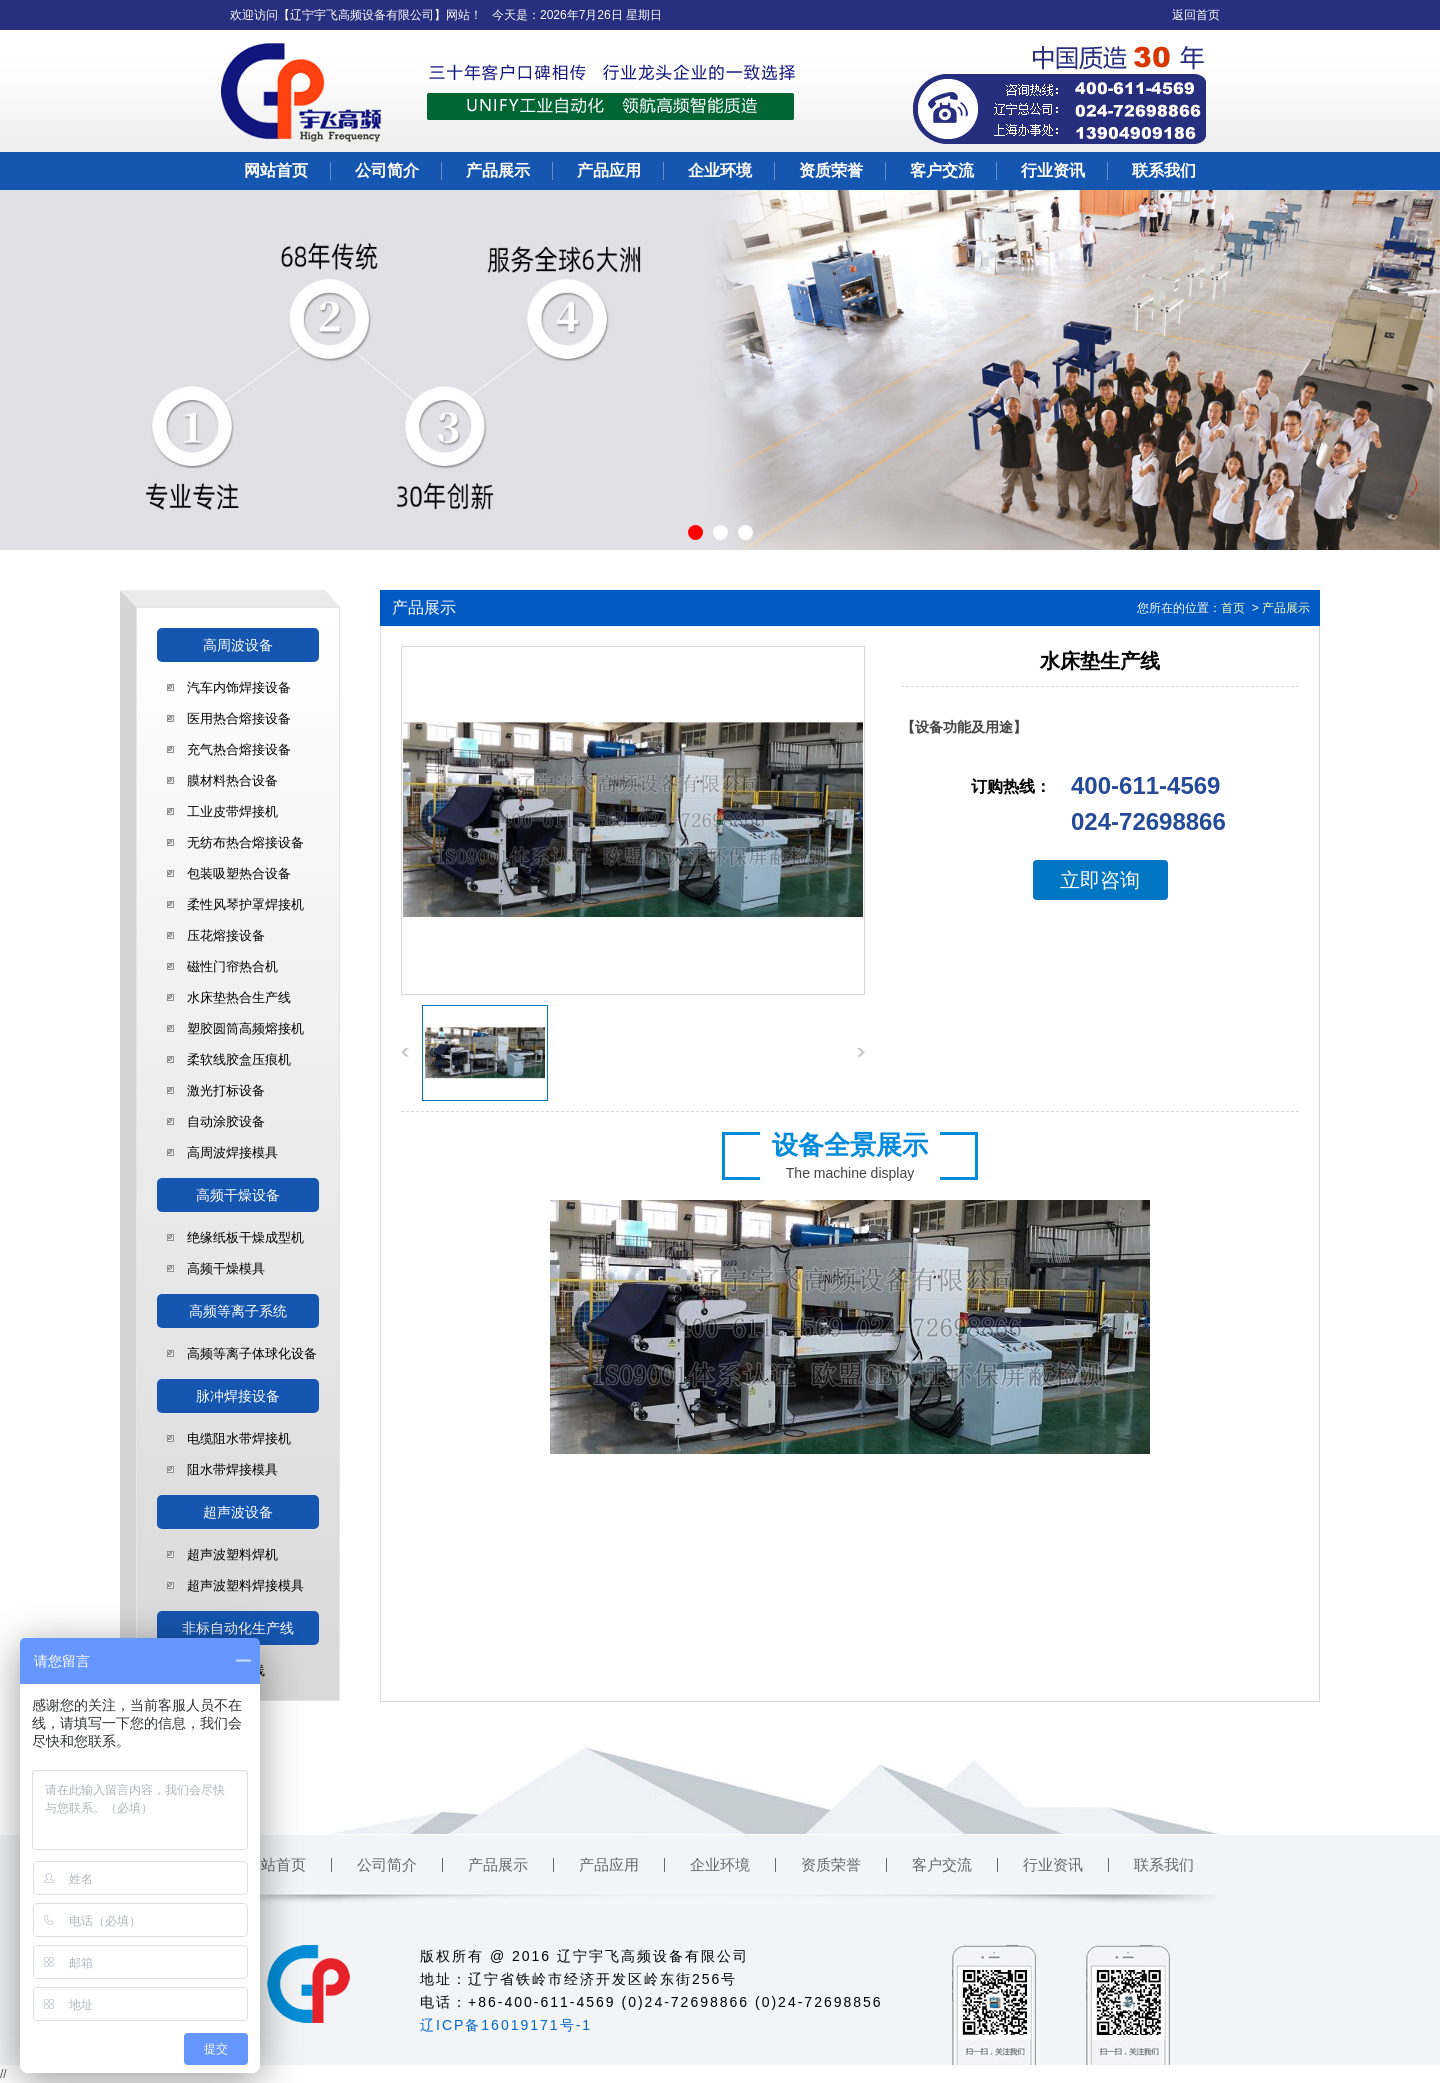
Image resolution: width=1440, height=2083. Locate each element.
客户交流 (942, 170)
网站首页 (276, 170)
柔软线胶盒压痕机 (239, 1059)
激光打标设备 (226, 1090)
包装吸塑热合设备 (239, 873)
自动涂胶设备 (226, 1121)
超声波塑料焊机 (232, 1554)
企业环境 (720, 170)
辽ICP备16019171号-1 (506, 2025)
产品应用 (609, 170)
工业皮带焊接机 (232, 811)
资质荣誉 (831, 170)
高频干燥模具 (226, 1268)
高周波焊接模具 (232, 1152)
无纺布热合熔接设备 (245, 842)
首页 (1233, 608)
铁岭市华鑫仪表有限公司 (680, 2025)
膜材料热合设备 (232, 780)
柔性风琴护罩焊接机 (245, 904)
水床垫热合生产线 (239, 997)
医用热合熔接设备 (239, 718)
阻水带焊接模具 (232, 1469)
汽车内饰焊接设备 (239, 687)
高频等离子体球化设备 (252, 1353)
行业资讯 (1053, 170)
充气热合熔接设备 (239, 749)
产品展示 (498, 170)
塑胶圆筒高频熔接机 (245, 1028)
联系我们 (1164, 170)
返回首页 (1196, 15)
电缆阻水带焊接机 (239, 1438)
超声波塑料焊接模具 (245, 1585)
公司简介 (387, 170)
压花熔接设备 (226, 935)
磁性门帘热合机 (232, 966)
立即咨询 (1100, 880)
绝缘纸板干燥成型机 (245, 1237)
